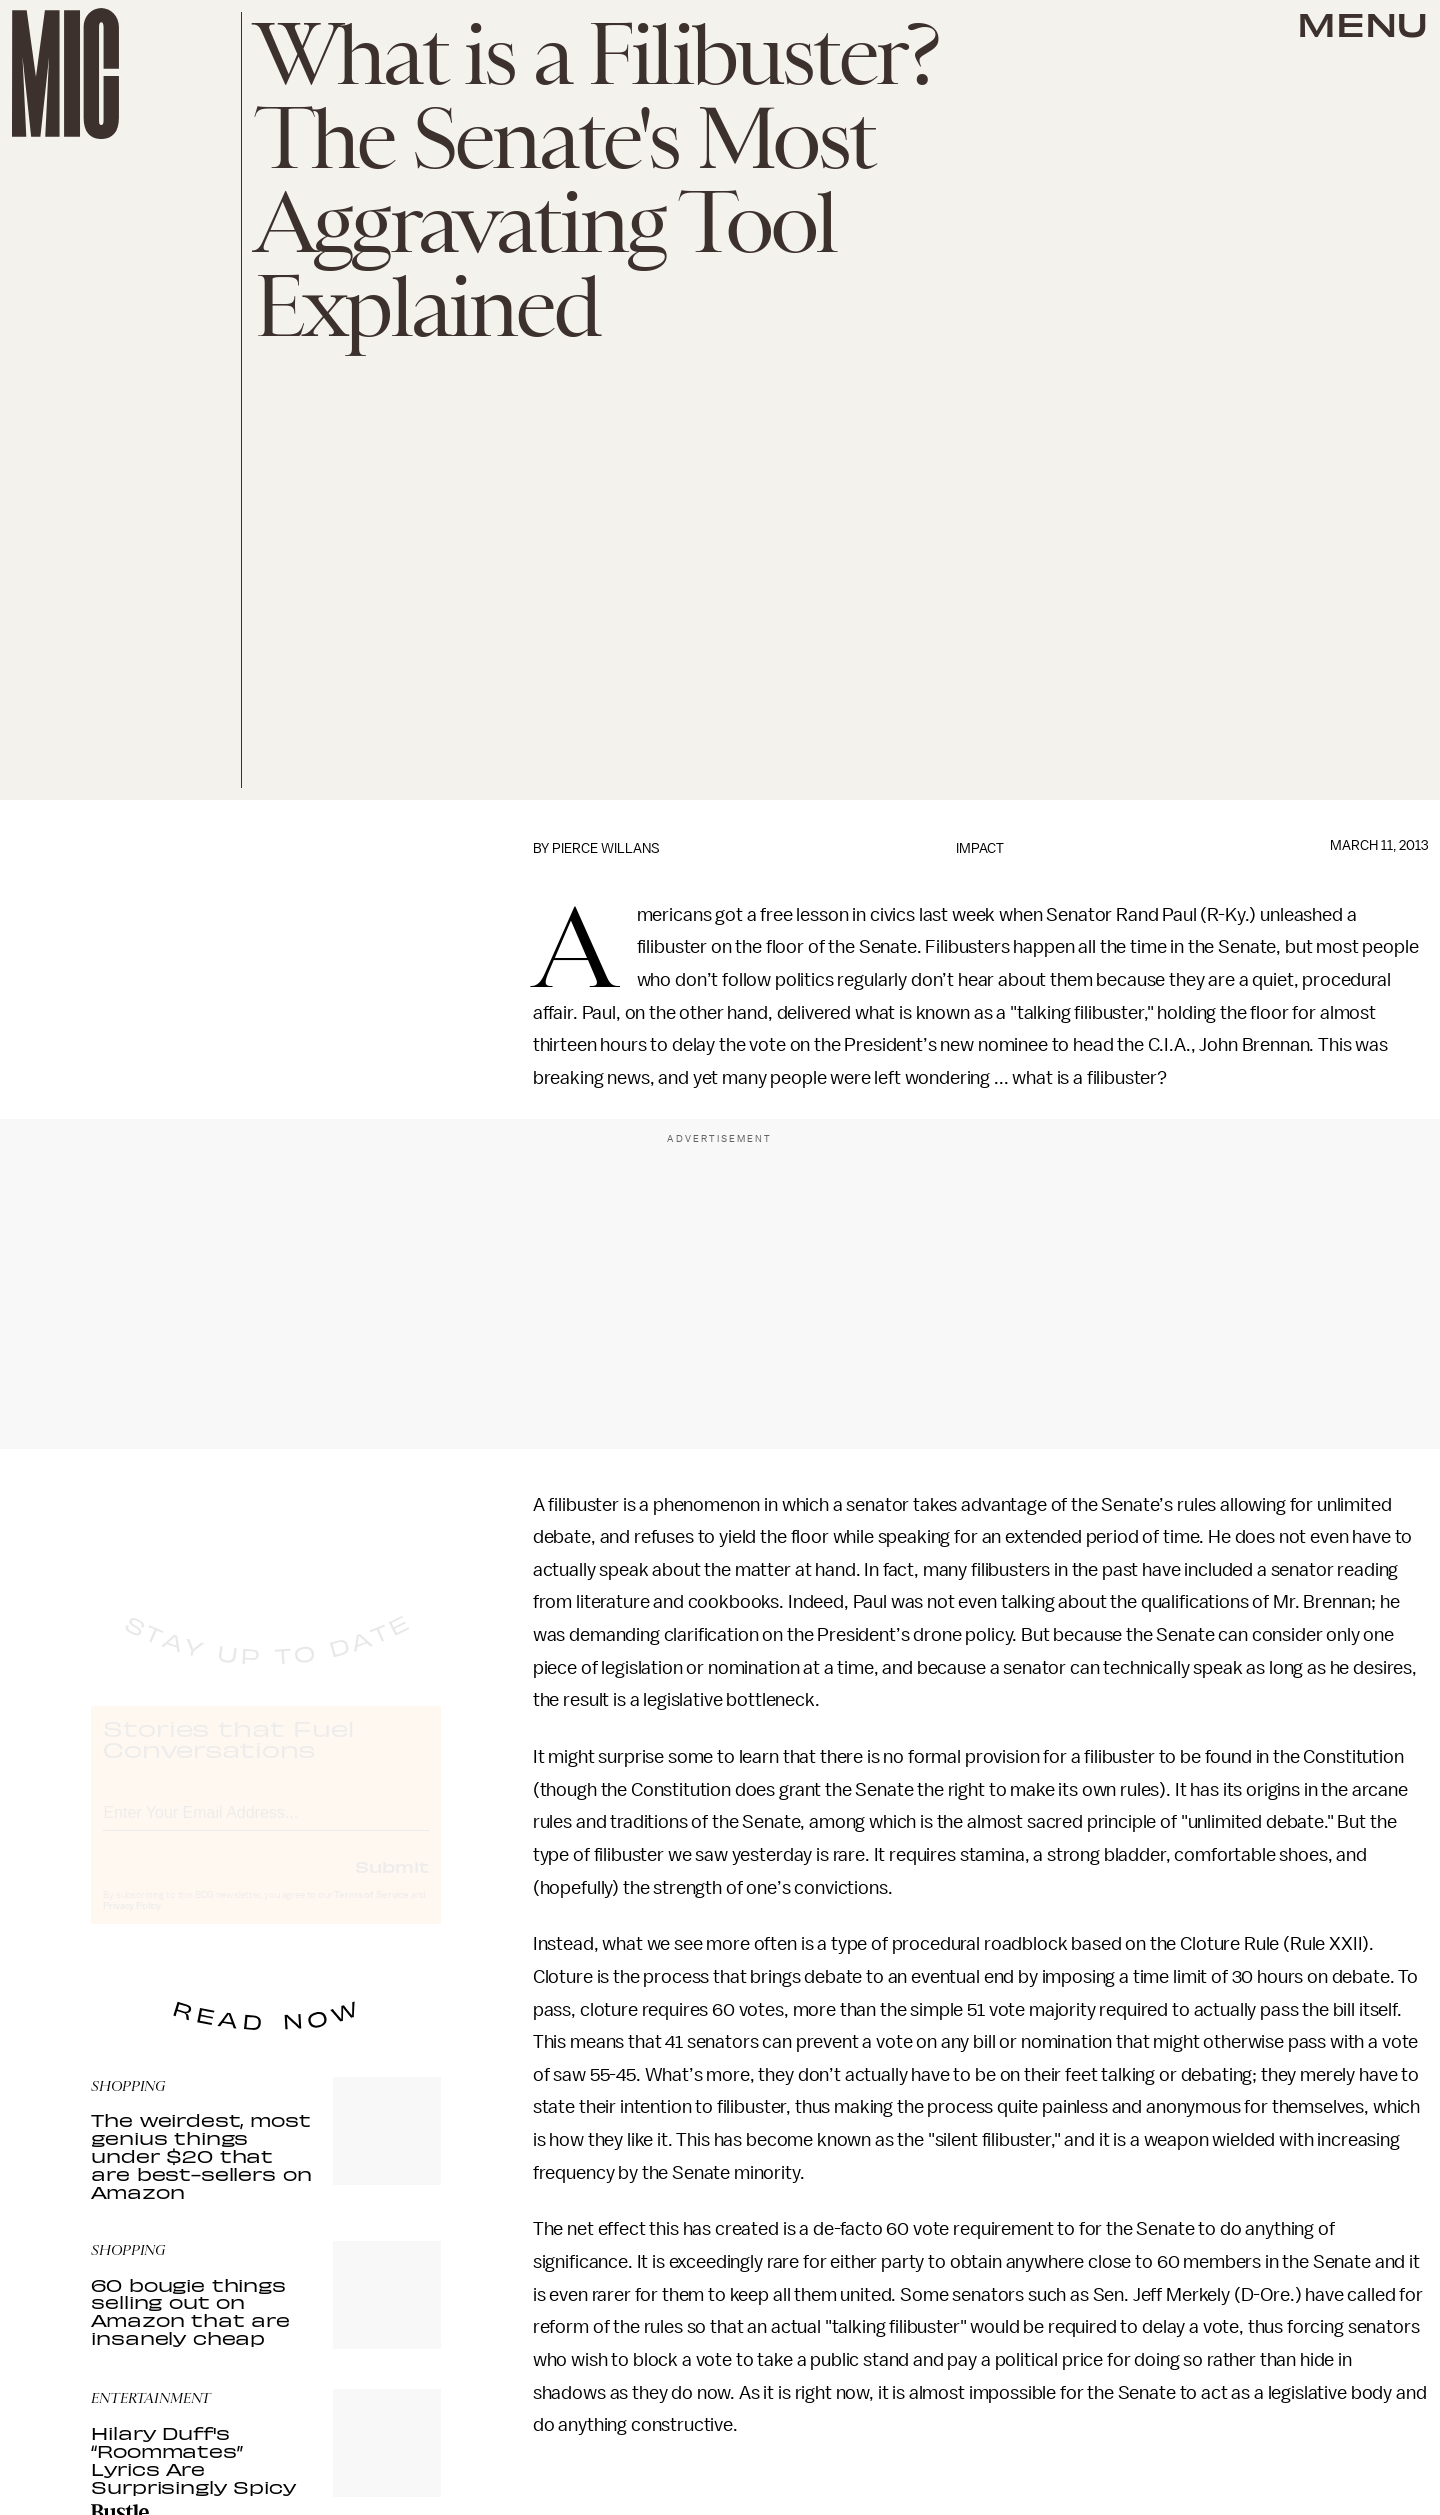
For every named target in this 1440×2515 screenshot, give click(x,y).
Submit (392, 1885)
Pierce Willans (606, 848)
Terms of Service (371, 1914)
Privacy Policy (132, 1925)
